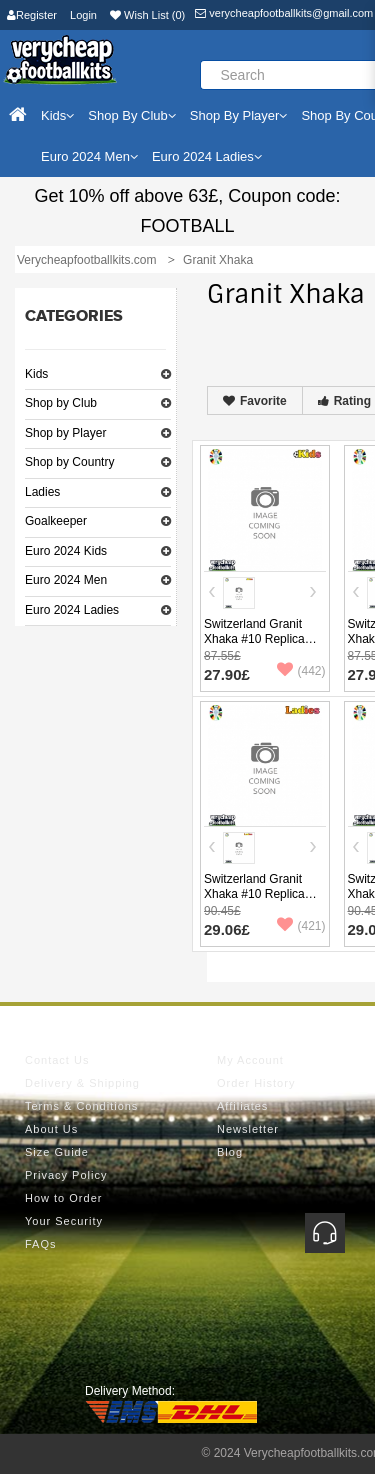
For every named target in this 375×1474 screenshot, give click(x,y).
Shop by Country (69, 462)
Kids (36, 374)
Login (83, 15)
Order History (256, 1083)
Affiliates (242, 1106)
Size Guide (57, 1152)
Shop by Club (61, 403)
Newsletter (248, 1129)
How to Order (63, 1198)
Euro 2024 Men (66, 580)
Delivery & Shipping (82, 1083)
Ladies (42, 492)
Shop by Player (65, 433)
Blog (230, 1152)
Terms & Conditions (81, 1106)
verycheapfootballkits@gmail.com (284, 13)
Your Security (64, 1221)
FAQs (41, 1244)
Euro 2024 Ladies (72, 610)
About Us (51, 1129)
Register (32, 15)
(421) (301, 926)
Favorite (255, 401)
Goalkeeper (56, 521)
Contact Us (57, 1060)
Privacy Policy (66, 1175)
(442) (301, 671)
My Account (250, 1060)
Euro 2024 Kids (66, 551)
